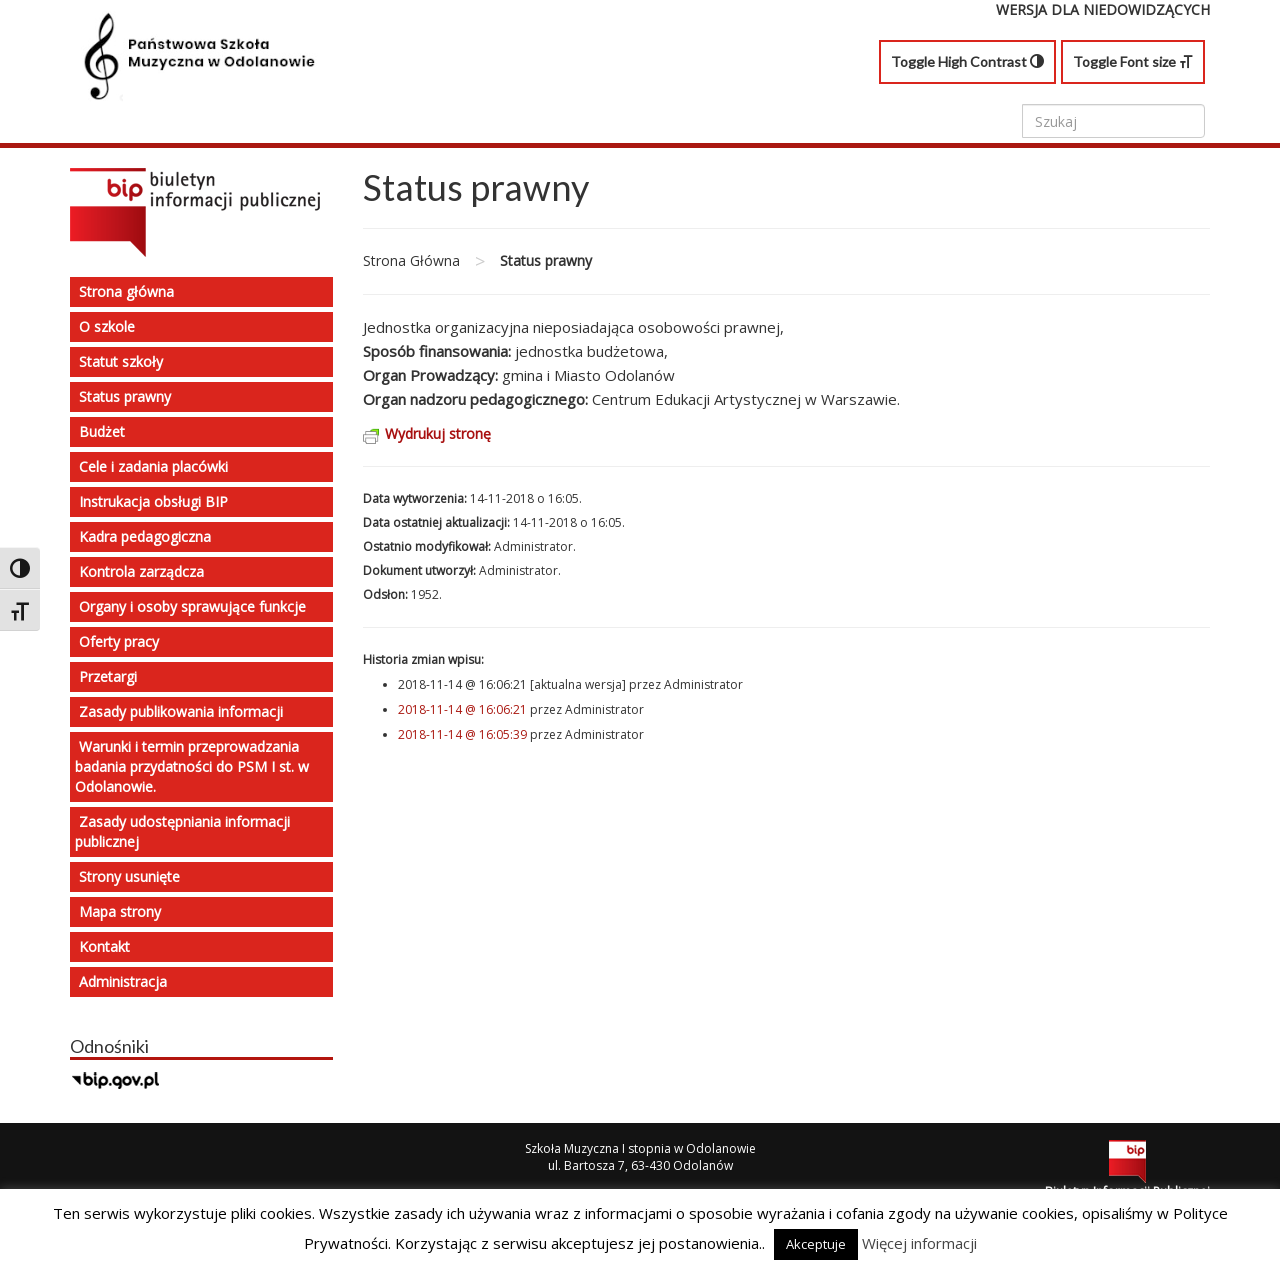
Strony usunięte (129, 876)
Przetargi (108, 676)
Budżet (102, 431)
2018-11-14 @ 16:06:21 (462, 709)
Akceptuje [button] (816, 1244)
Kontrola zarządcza (141, 571)
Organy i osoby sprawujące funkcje (192, 606)
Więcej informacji (919, 1243)
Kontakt (104, 946)
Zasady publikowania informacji (181, 711)
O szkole (107, 326)
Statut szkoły (121, 361)
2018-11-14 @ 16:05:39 (462, 734)
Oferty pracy (119, 641)
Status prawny (125, 396)
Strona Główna (411, 260)
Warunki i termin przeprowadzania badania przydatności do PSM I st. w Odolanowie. (192, 766)
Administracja (123, 981)
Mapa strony (120, 911)
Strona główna (126, 291)
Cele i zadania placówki (153, 466)
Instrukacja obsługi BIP (153, 501)
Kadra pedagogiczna (145, 536)
